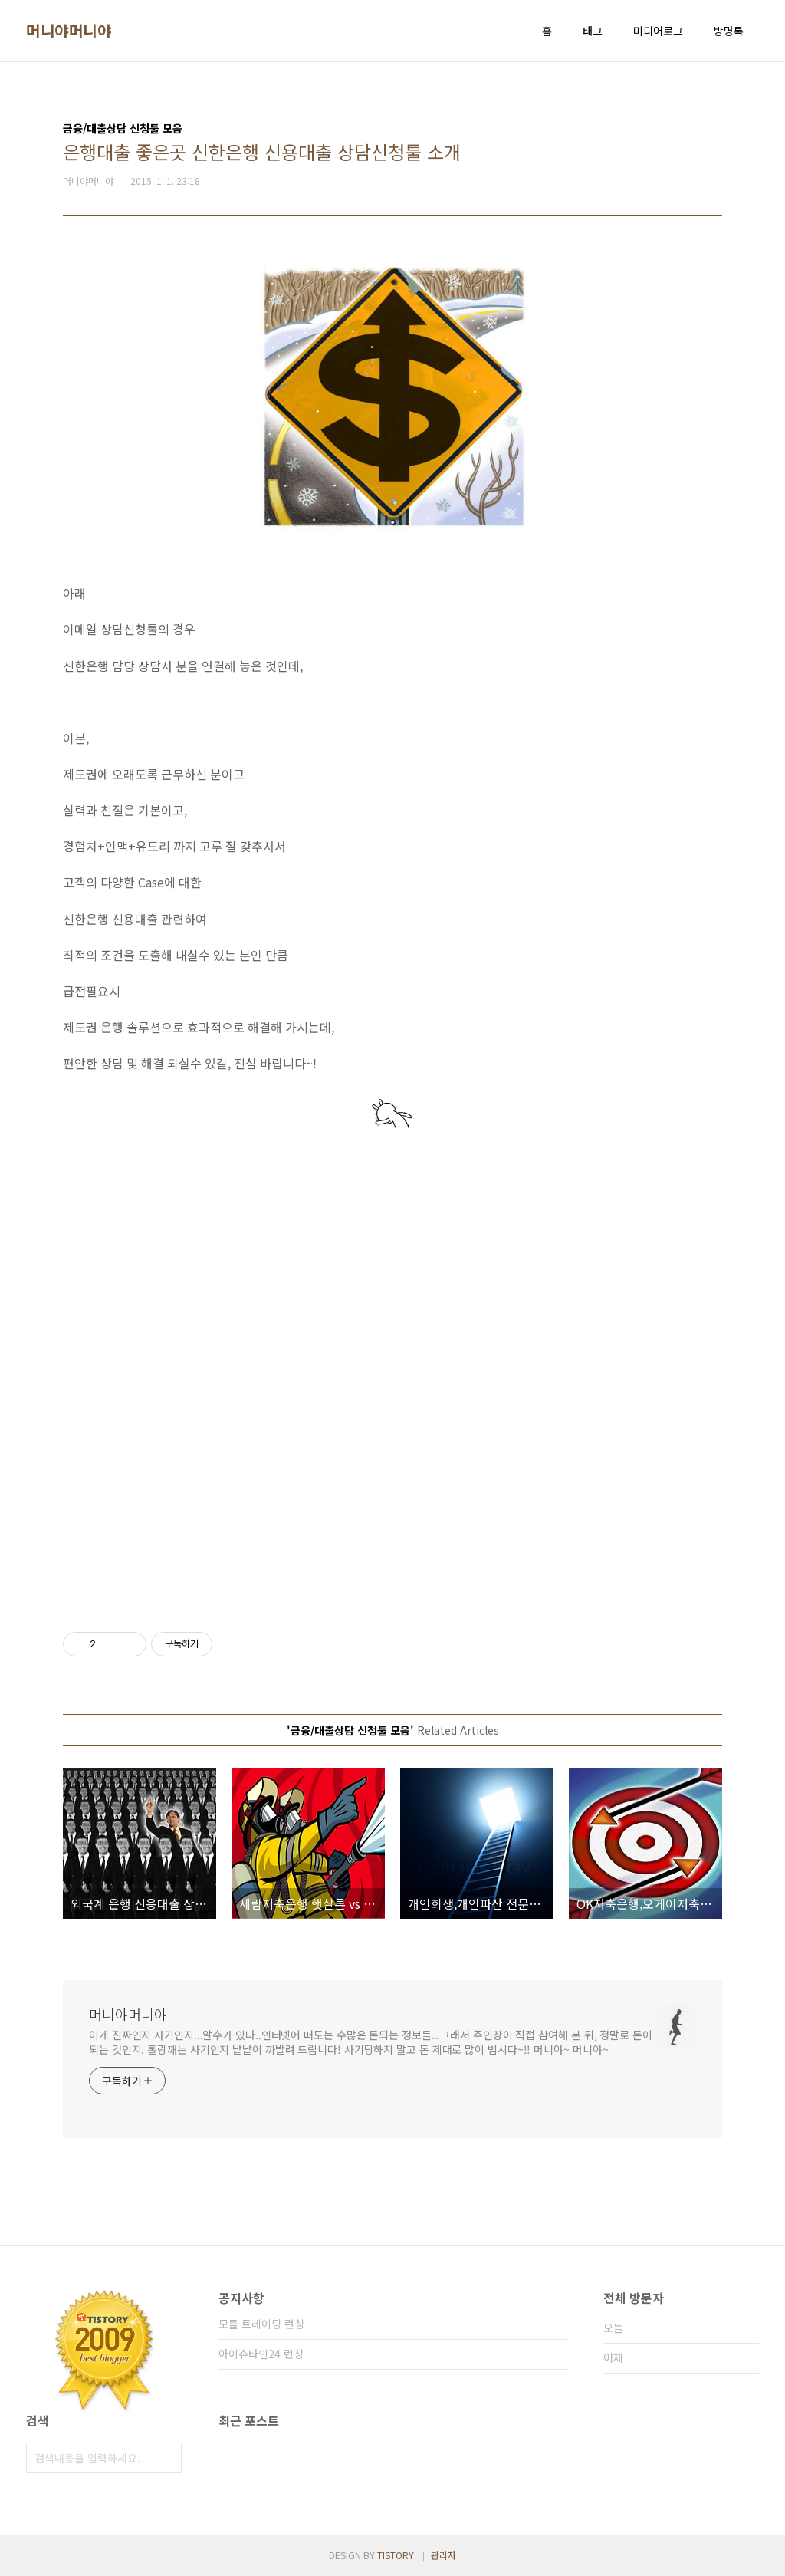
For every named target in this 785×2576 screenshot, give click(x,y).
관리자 (443, 2554)
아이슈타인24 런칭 (261, 2353)
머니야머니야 (68, 30)
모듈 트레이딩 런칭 (261, 2323)
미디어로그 (658, 30)
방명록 (729, 30)
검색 (166, 2457)
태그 (593, 30)
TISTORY (395, 2554)
